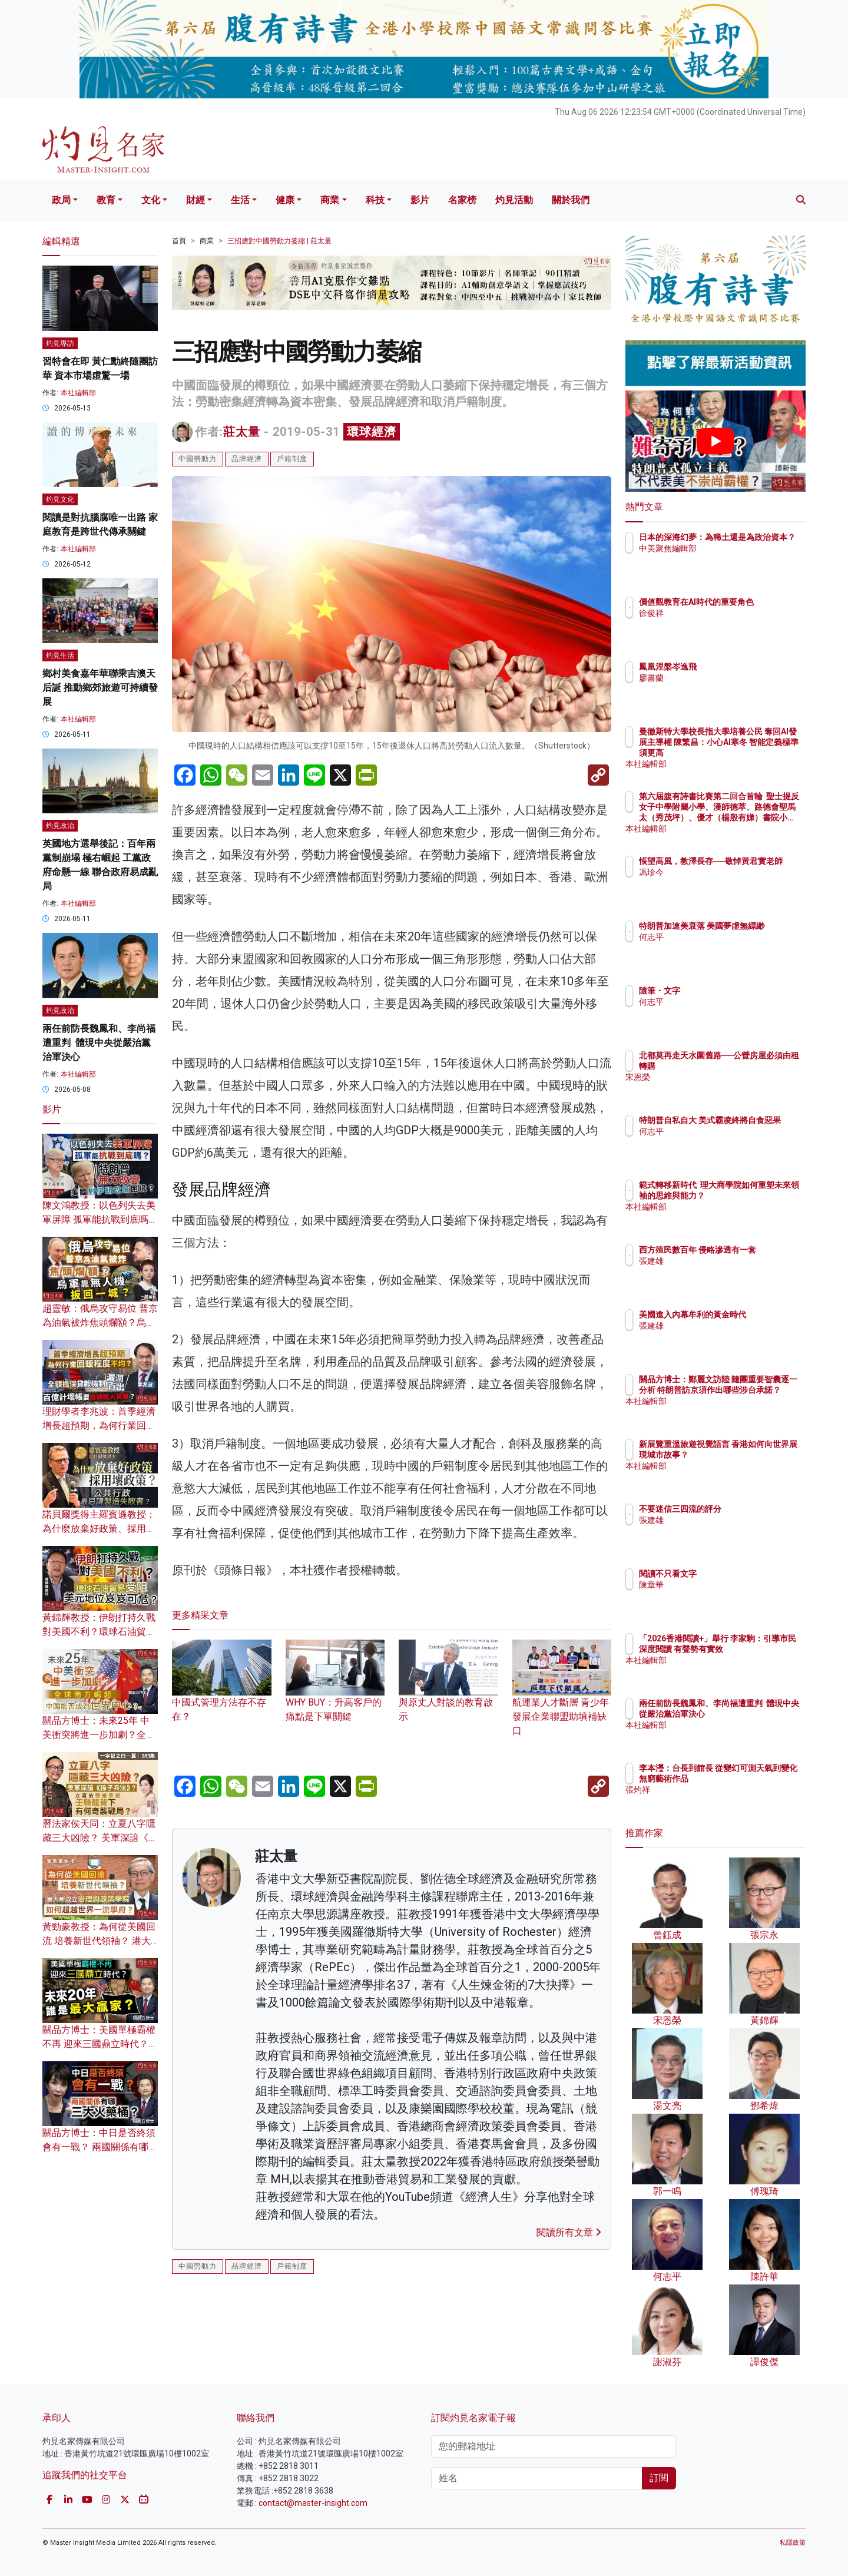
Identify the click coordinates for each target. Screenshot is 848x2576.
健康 (285, 200)
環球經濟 (371, 432)
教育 (106, 200)
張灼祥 (720, 1800)
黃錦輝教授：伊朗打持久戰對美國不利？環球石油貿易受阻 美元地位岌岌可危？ (98, 1631)
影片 (419, 200)
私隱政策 (793, 2543)
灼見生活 (60, 655)
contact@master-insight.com (313, 2503)
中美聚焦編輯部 (737, 559)
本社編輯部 (78, 393)
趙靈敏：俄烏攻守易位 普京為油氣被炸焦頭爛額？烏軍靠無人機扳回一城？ (100, 1322)
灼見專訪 (60, 343)
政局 (61, 200)
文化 (150, 200)
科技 (375, 200)
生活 (240, 200)
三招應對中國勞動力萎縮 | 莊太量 (279, 241)
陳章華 (720, 1585)
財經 (195, 200)
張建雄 (720, 1271)
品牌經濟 (246, 459)
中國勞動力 (197, 459)
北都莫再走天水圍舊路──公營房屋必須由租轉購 (751, 1066)
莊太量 (241, 432)
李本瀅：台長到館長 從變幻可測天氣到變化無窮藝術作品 (754, 1778)
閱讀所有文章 (568, 2232)
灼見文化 (60, 499)
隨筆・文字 (728, 990)
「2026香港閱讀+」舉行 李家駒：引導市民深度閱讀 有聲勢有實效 (753, 1649)
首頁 (179, 241)
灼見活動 (514, 200)
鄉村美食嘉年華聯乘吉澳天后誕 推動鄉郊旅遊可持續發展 (100, 687)
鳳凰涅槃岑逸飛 (737, 666)
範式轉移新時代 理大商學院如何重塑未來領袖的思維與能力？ (753, 1195)
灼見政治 (60, 826)
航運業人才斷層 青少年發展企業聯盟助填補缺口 (562, 1698)
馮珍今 (720, 883)
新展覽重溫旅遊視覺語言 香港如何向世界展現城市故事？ (753, 1454)
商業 (329, 200)
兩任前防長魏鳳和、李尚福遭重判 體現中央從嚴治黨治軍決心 (98, 1042)
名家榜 (462, 200)
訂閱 (659, 2478)
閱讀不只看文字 (737, 1573)
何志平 (720, 947)
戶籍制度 (292, 459)
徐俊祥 (720, 623)
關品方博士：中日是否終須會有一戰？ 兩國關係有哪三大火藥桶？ (100, 2147)
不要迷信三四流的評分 (749, 1509)
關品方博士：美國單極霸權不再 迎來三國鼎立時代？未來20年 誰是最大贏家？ (100, 2044)
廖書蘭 (720, 678)
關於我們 (570, 200)
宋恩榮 (720, 1087)
